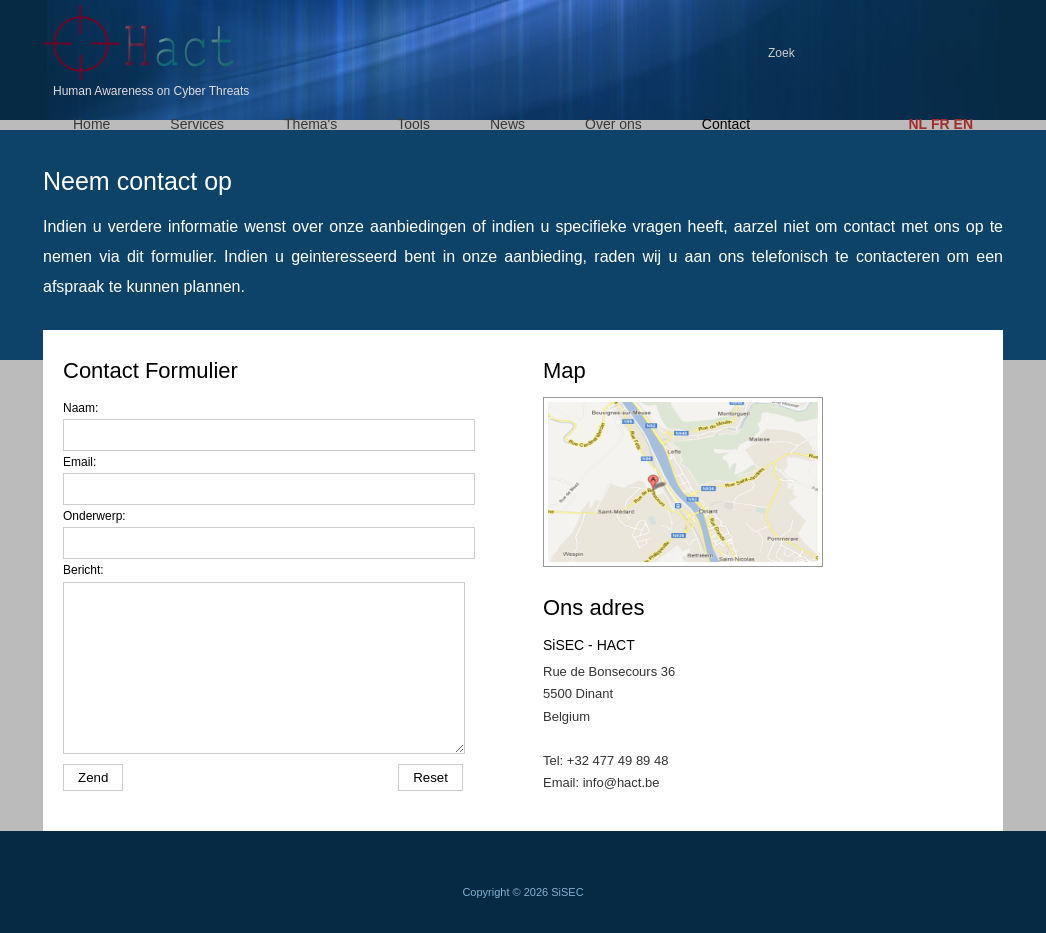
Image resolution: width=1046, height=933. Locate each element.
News (507, 124)
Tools (413, 124)
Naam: (80, 408)
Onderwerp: (94, 516)
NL (917, 124)
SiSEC (567, 892)
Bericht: (83, 570)
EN (963, 124)
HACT (143, 42)
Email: (79, 462)
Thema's (310, 124)
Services (197, 124)
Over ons (613, 124)
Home (91, 124)
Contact (726, 124)
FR (940, 124)
